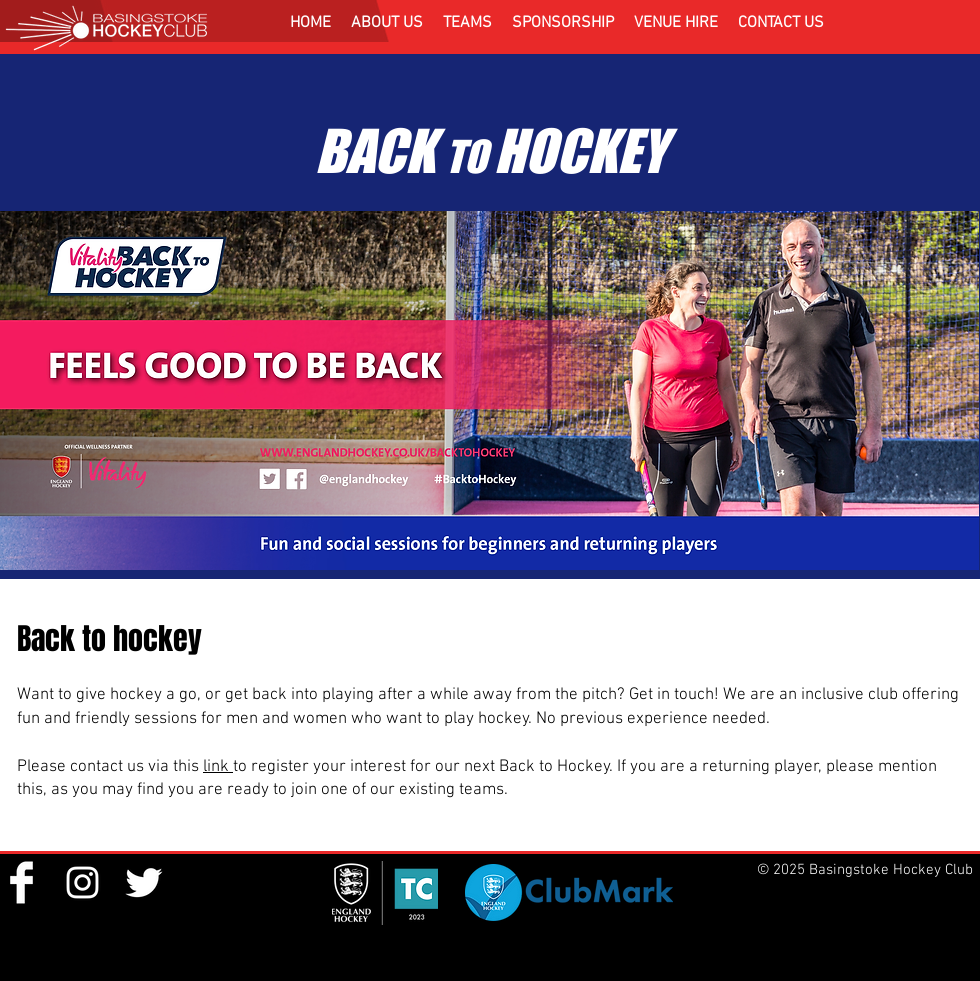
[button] (387, 23)
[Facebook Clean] (21, 882)
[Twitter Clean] (143, 882)
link (218, 767)
